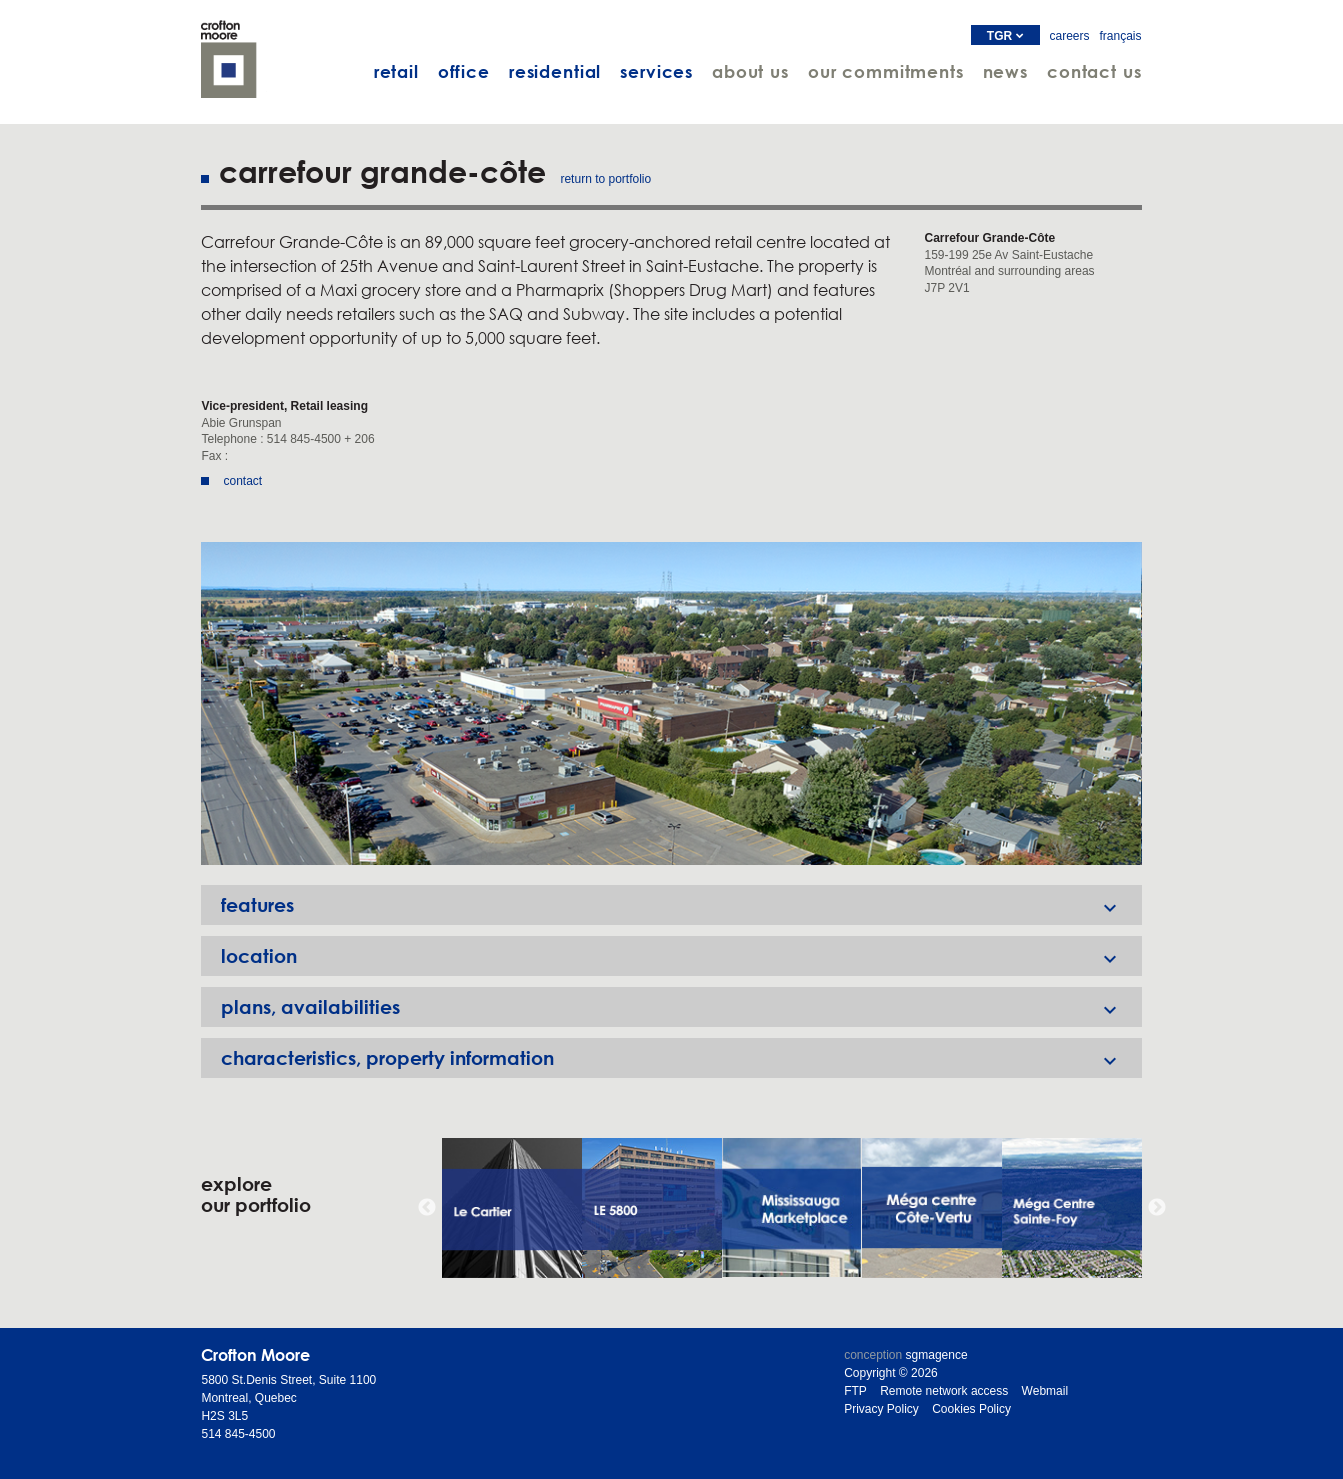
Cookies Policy (971, 1409)
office (464, 71)
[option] (671, 703)
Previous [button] (427, 1208)
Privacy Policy (881, 1409)
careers (1070, 36)
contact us (1094, 71)
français (1121, 36)
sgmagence (937, 1355)
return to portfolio (605, 179)
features (681, 905)
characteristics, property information (681, 1058)
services (656, 71)
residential (555, 71)
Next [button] (1157, 1208)
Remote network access (944, 1391)
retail (396, 71)
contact (242, 481)
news (1005, 71)
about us (750, 71)
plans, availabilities (681, 1007)
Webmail (1045, 1391)
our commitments (886, 71)
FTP (855, 1391)
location (681, 956)
